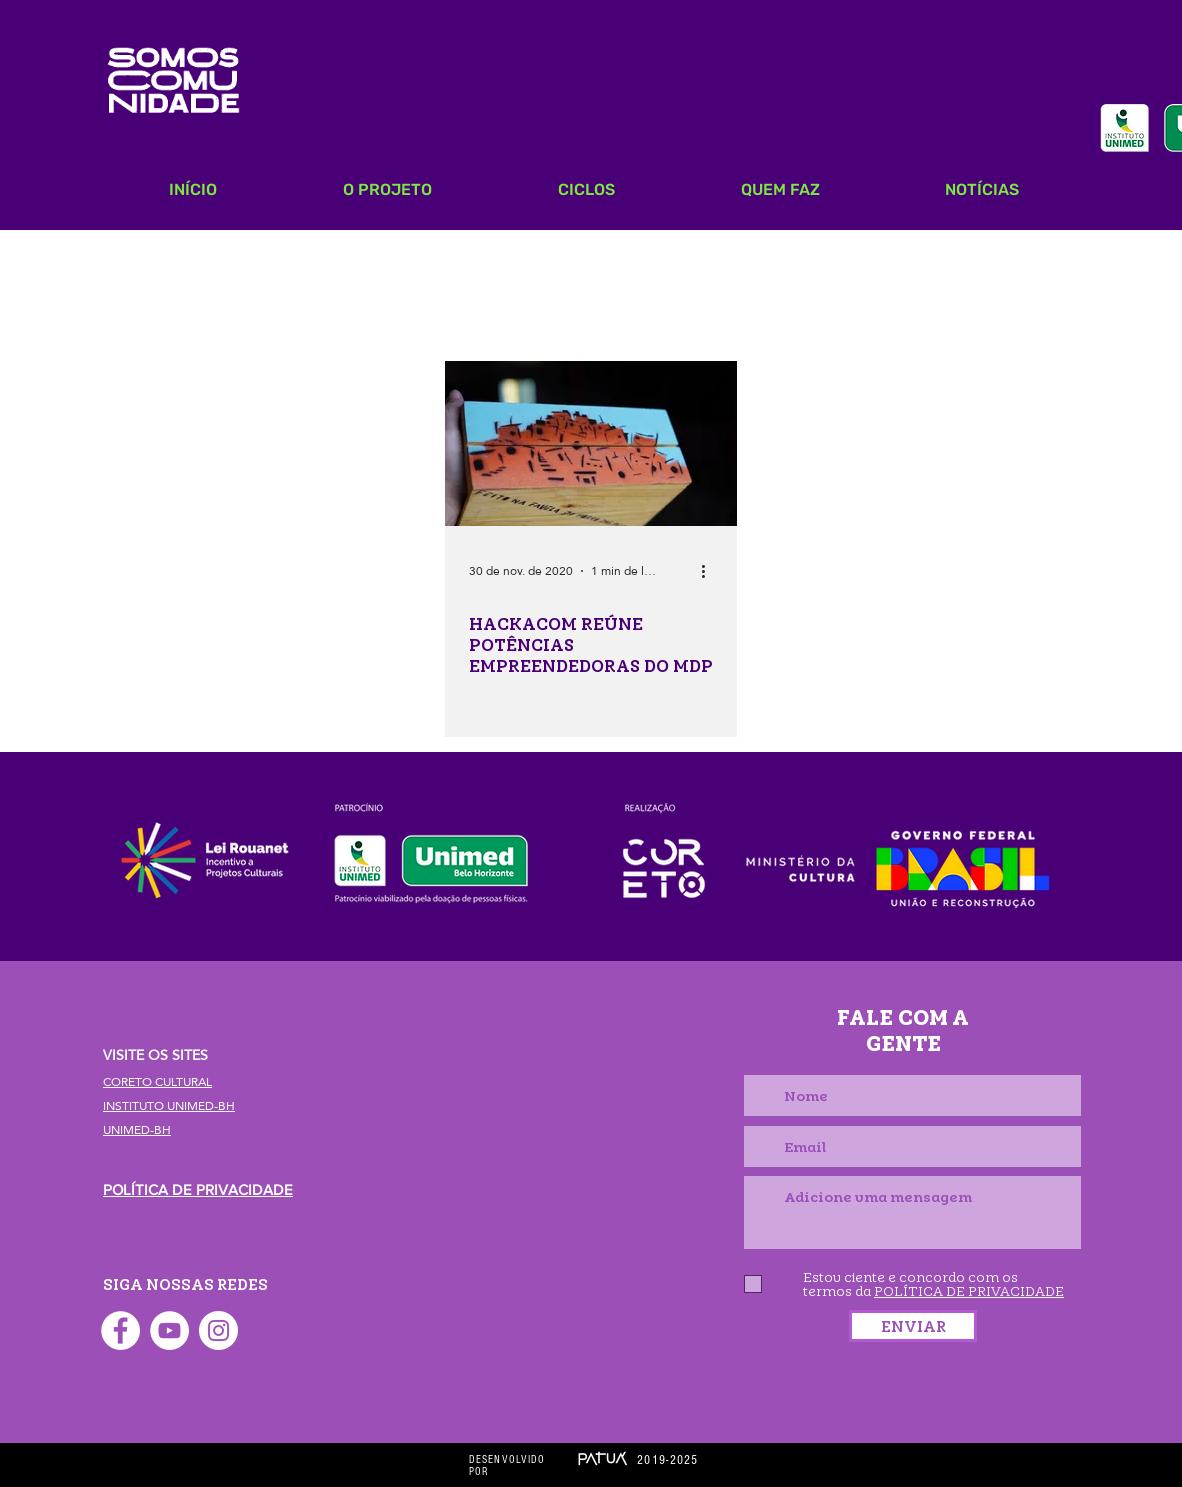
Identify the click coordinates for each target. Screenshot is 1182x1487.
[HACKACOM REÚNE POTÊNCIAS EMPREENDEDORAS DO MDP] (591, 443)
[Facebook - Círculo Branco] (120, 1330)
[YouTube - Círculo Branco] (169, 1330)
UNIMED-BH (137, 1130)
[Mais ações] (710, 571)
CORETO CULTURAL (157, 1082)
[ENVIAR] (913, 1326)
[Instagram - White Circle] (218, 1330)
